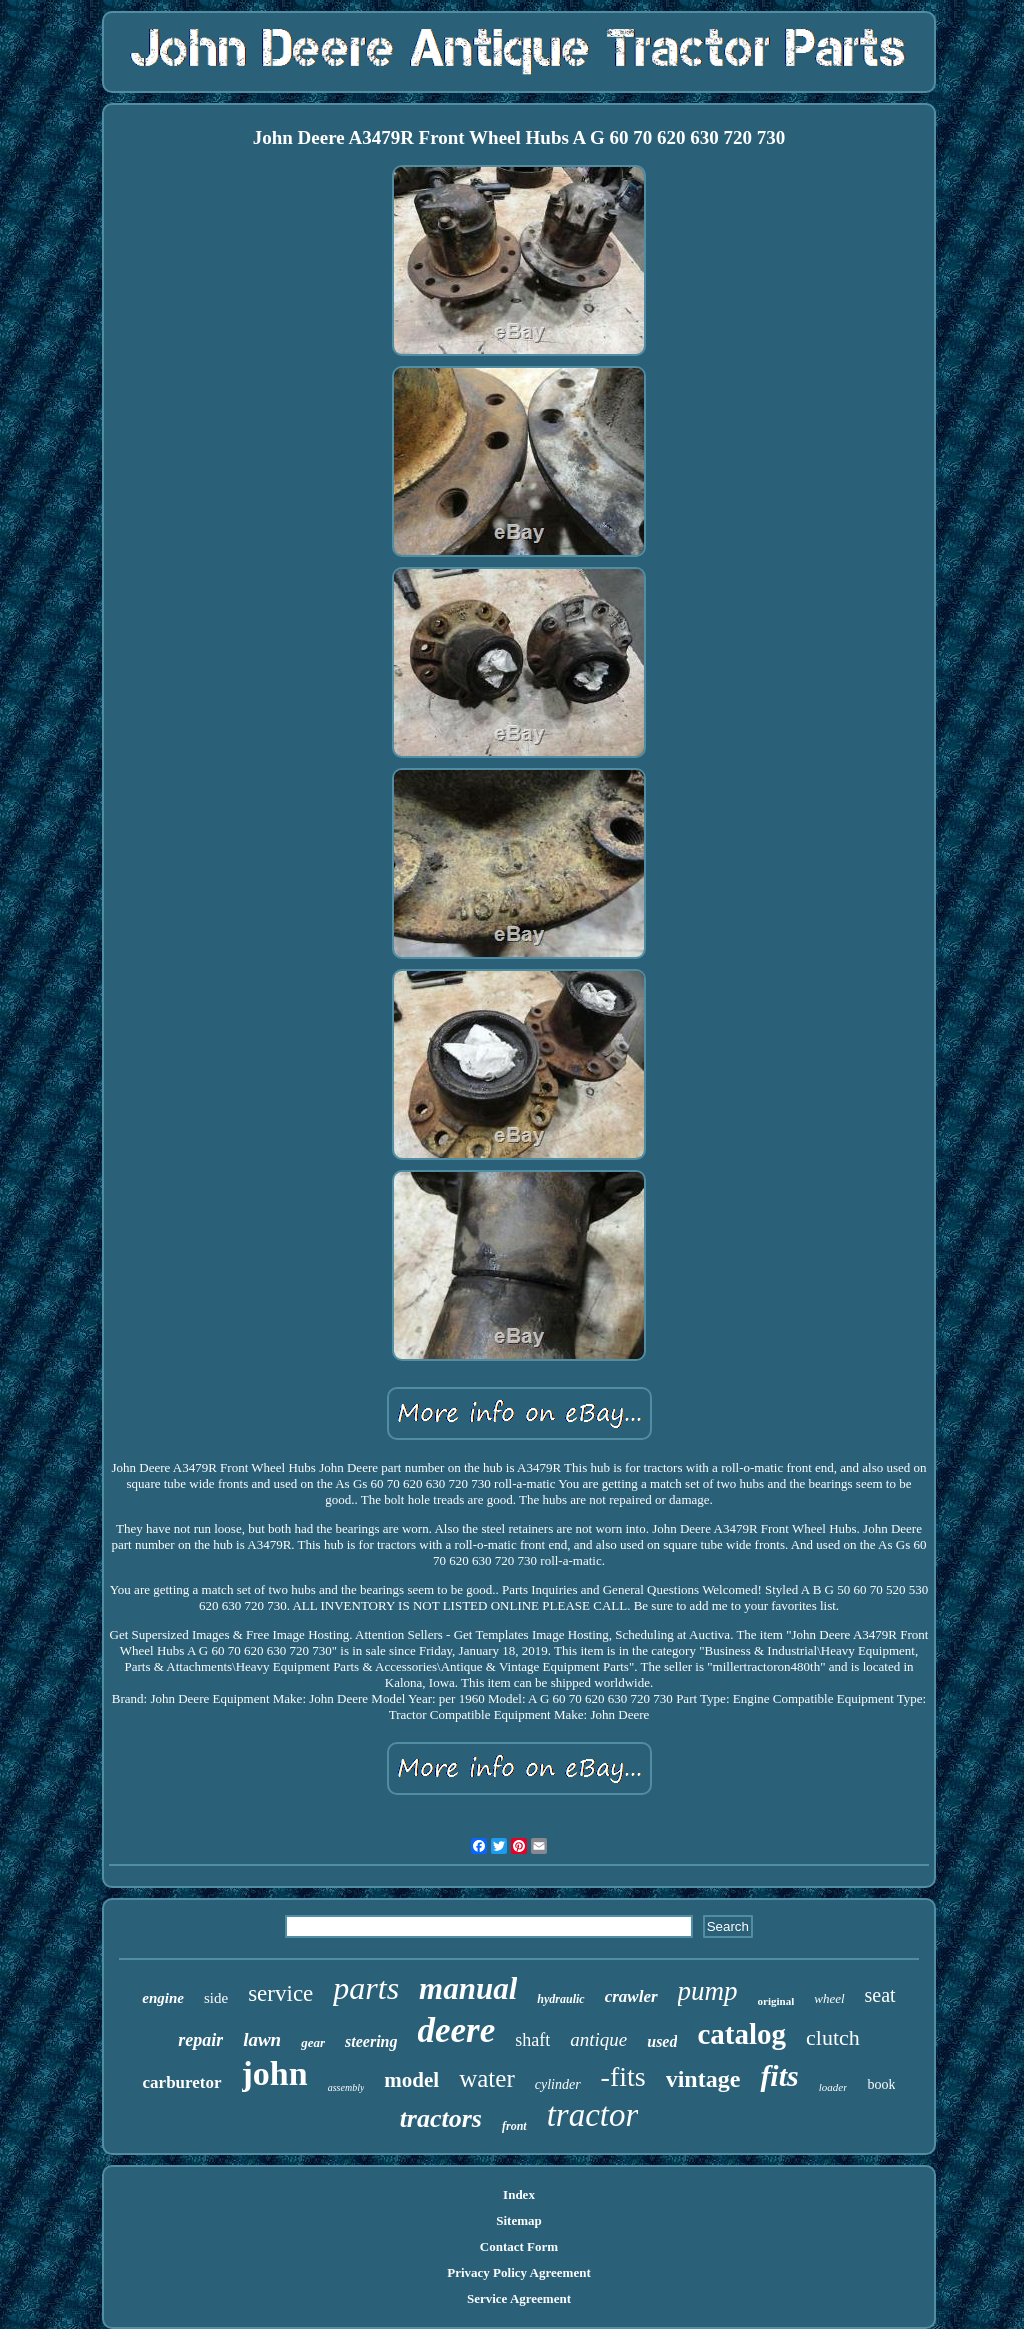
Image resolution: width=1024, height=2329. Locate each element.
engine (163, 1998)
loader (833, 2087)
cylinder (558, 2084)
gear (313, 2042)
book (881, 2084)
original (776, 2001)
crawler (631, 1996)
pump (708, 1991)
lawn (262, 2039)
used (662, 2041)
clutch (833, 2037)
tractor (593, 2115)
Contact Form (519, 2246)
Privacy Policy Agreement (518, 2272)
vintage (703, 2079)
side (216, 1998)
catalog (741, 2034)
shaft (532, 2040)
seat (880, 1995)
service (280, 1993)
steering (371, 2041)
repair (200, 2040)
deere (457, 2030)
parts (366, 1988)
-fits (623, 2076)
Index (519, 2194)
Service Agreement (519, 2298)
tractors (441, 2118)
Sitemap (519, 2220)
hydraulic (560, 1999)
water (487, 2078)
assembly (346, 2087)
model (411, 2080)
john (275, 2073)
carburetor (182, 2082)
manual (468, 1988)
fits (779, 2075)
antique (598, 2039)
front (514, 2126)
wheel (829, 1998)
